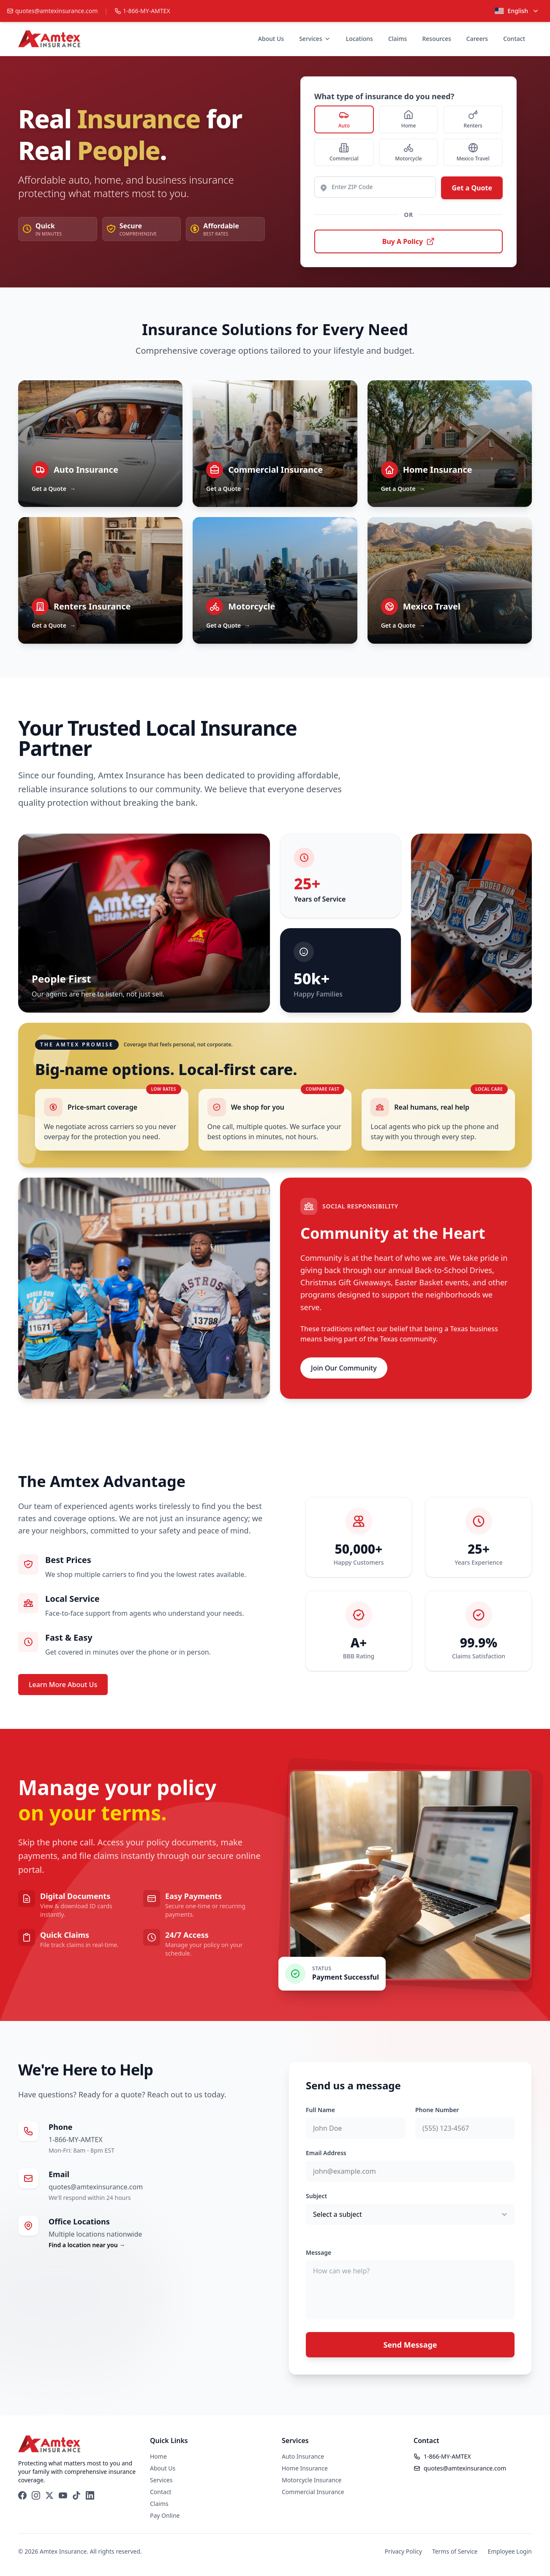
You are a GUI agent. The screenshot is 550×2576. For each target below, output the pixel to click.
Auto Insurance (303, 2456)
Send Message (410, 2345)
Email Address (326, 2153)
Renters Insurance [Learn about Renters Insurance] (92, 606)
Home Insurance (305, 2468)
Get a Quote (472, 187)
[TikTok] (76, 2495)
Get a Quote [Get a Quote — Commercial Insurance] (228, 489)
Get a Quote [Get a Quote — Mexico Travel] (403, 625)
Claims (397, 39)
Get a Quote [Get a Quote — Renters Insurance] (54, 625)
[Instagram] (36, 2495)
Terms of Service (455, 2551)
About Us (271, 39)
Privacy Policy (403, 2551)
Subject (316, 2196)
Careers (477, 39)
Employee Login (509, 2551)
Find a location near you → (87, 2245)
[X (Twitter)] (49, 2495)
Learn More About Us (63, 1684)
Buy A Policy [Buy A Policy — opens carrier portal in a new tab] (408, 241)
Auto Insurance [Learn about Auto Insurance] (86, 469)
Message (318, 2252)
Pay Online (165, 2515)
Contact (514, 39)
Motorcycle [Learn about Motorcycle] (251, 606)
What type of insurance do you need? (384, 96)
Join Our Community (344, 1368)
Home (158, 2456)
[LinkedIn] (90, 2495)
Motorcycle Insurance (311, 2480)
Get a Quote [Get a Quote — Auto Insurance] (54, 489)
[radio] (344, 119)
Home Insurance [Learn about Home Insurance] (437, 469)
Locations (359, 39)
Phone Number (437, 2110)
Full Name (320, 2110)
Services (315, 39)
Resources (436, 39)
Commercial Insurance (313, 2492)
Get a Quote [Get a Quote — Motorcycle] (228, 625)
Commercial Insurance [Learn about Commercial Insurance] (275, 469)
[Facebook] (22, 2495)
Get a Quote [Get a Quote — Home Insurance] (403, 489)
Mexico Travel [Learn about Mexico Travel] (431, 606)
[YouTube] (63, 2495)
